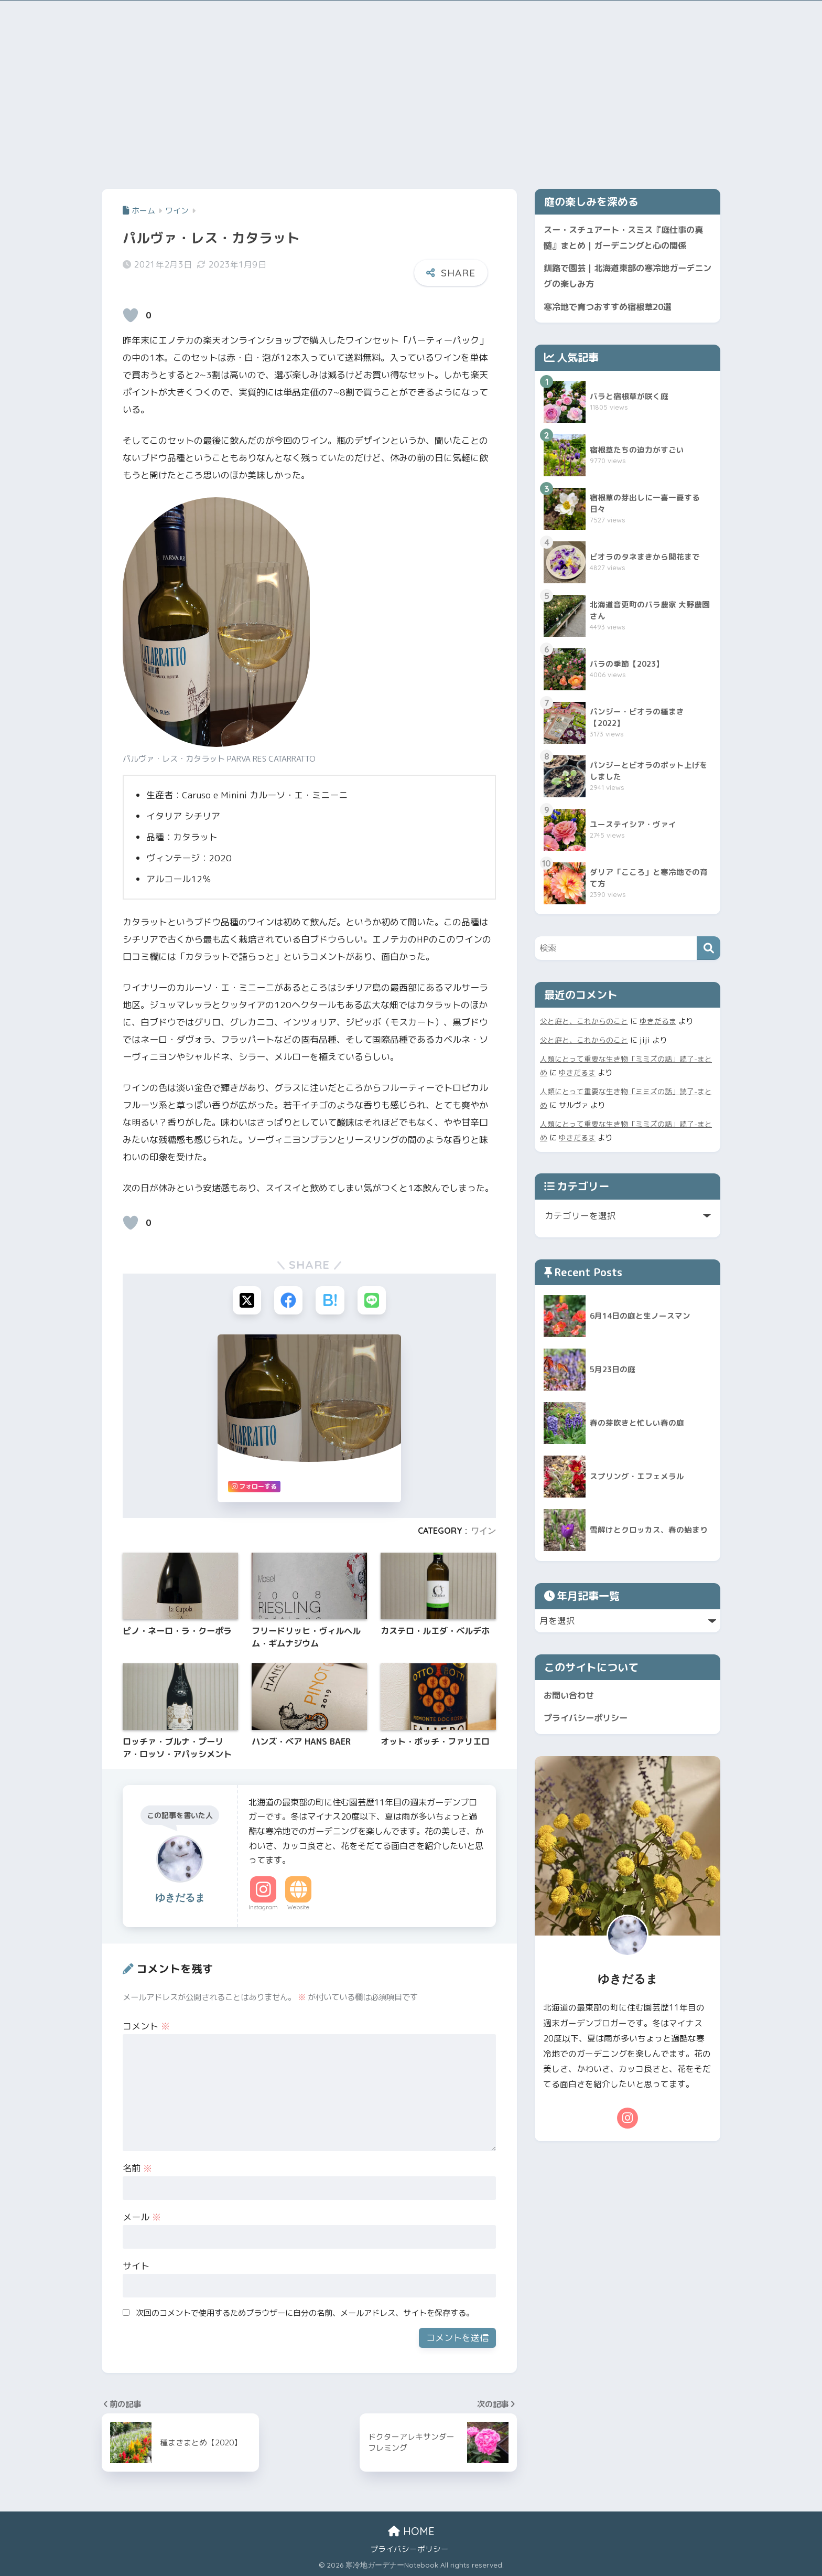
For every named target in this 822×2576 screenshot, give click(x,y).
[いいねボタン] (130, 315)
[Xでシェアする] (246, 1300)
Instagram (263, 1907)
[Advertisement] (411, 91)
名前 (137, 2169)
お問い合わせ (570, 1698)
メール (142, 2217)
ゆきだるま (658, 1024)
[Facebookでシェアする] (288, 1300)
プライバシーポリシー (588, 1722)
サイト (136, 2266)
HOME (411, 2531)
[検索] (708, 951)
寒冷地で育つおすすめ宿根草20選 (612, 309)
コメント (146, 2027)
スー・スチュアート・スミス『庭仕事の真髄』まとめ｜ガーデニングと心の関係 (624, 238)
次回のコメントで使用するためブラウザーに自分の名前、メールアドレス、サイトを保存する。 (305, 2313)
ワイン (483, 1531)
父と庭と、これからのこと (584, 1024)
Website (298, 1907)
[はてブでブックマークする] (330, 1300)
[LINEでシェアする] (372, 1300)
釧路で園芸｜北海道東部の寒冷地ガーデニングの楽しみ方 (624, 277)
